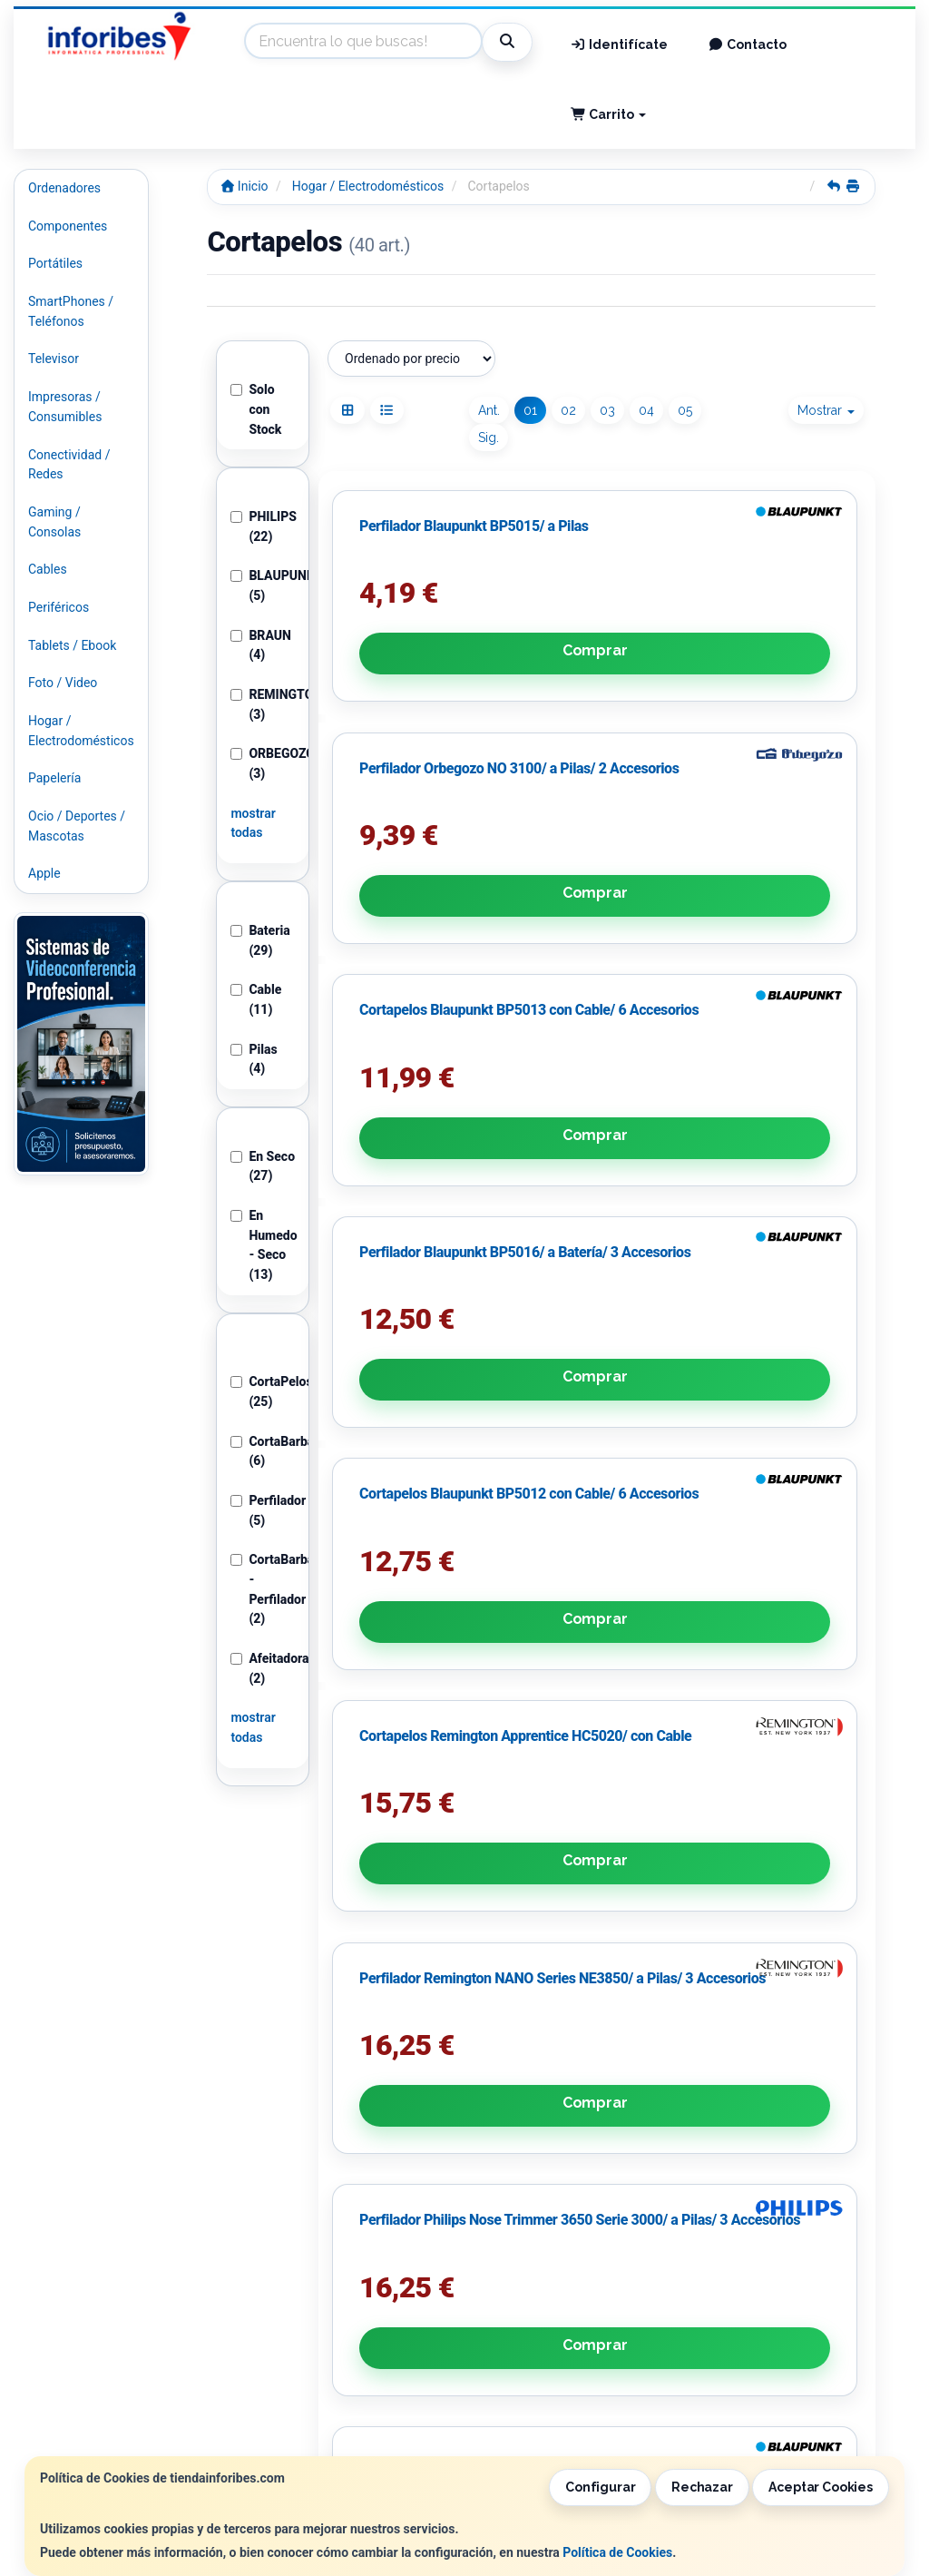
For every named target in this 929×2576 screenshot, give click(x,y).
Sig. (488, 437)
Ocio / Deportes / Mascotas (76, 826)
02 (568, 410)
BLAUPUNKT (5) (262, 585)
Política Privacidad (306, 2318)
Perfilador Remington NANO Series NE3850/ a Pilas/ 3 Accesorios (411, 1372)
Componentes (67, 226)
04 (646, 410)
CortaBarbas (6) (262, 1451)
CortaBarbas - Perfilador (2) (262, 1589)
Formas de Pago (482, 2337)
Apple (44, 873)
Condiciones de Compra (321, 2337)
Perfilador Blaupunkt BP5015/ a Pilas (408, 642)
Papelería (54, 778)
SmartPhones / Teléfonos (70, 311)
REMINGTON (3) (262, 704)
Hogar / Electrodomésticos (81, 730)
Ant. (489, 410)
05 (685, 410)
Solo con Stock (255, 409)
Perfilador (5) (262, 1510)
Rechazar (702, 2487)
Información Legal (488, 2299)
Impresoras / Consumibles (65, 406)
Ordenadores (64, 188)
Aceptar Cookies (820, 2487)
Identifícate (620, 44)
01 (530, 410)
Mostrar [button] (826, 410)
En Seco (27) (262, 1166)
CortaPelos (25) (262, 1391)
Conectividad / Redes (69, 464)
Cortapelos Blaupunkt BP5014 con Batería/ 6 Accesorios (768, 1372)
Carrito (609, 114)
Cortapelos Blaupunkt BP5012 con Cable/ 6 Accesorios (583, 1017)
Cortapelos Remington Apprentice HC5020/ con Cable (771, 1017)
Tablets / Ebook (72, 645)
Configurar (600, 2487)
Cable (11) (255, 999)
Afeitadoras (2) (262, 1668)
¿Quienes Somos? (304, 2356)
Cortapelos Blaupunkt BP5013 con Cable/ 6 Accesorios (768, 661)
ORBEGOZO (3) (262, 763)
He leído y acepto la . (382, 2197)
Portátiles (55, 263)
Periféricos (58, 607)
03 (607, 410)
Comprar (411, 746)
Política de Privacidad (426, 2160)
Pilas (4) (253, 1059)
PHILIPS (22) (262, 526)
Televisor (53, 358)
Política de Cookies (617, 2552)
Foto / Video (62, 682)
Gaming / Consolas (54, 522)
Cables (47, 569)
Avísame (782, 1457)
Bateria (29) (259, 940)
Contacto (747, 44)
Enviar (462, 2246)
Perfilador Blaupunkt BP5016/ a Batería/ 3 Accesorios (393, 1017)
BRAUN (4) (260, 645)
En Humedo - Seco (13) (262, 1245)
